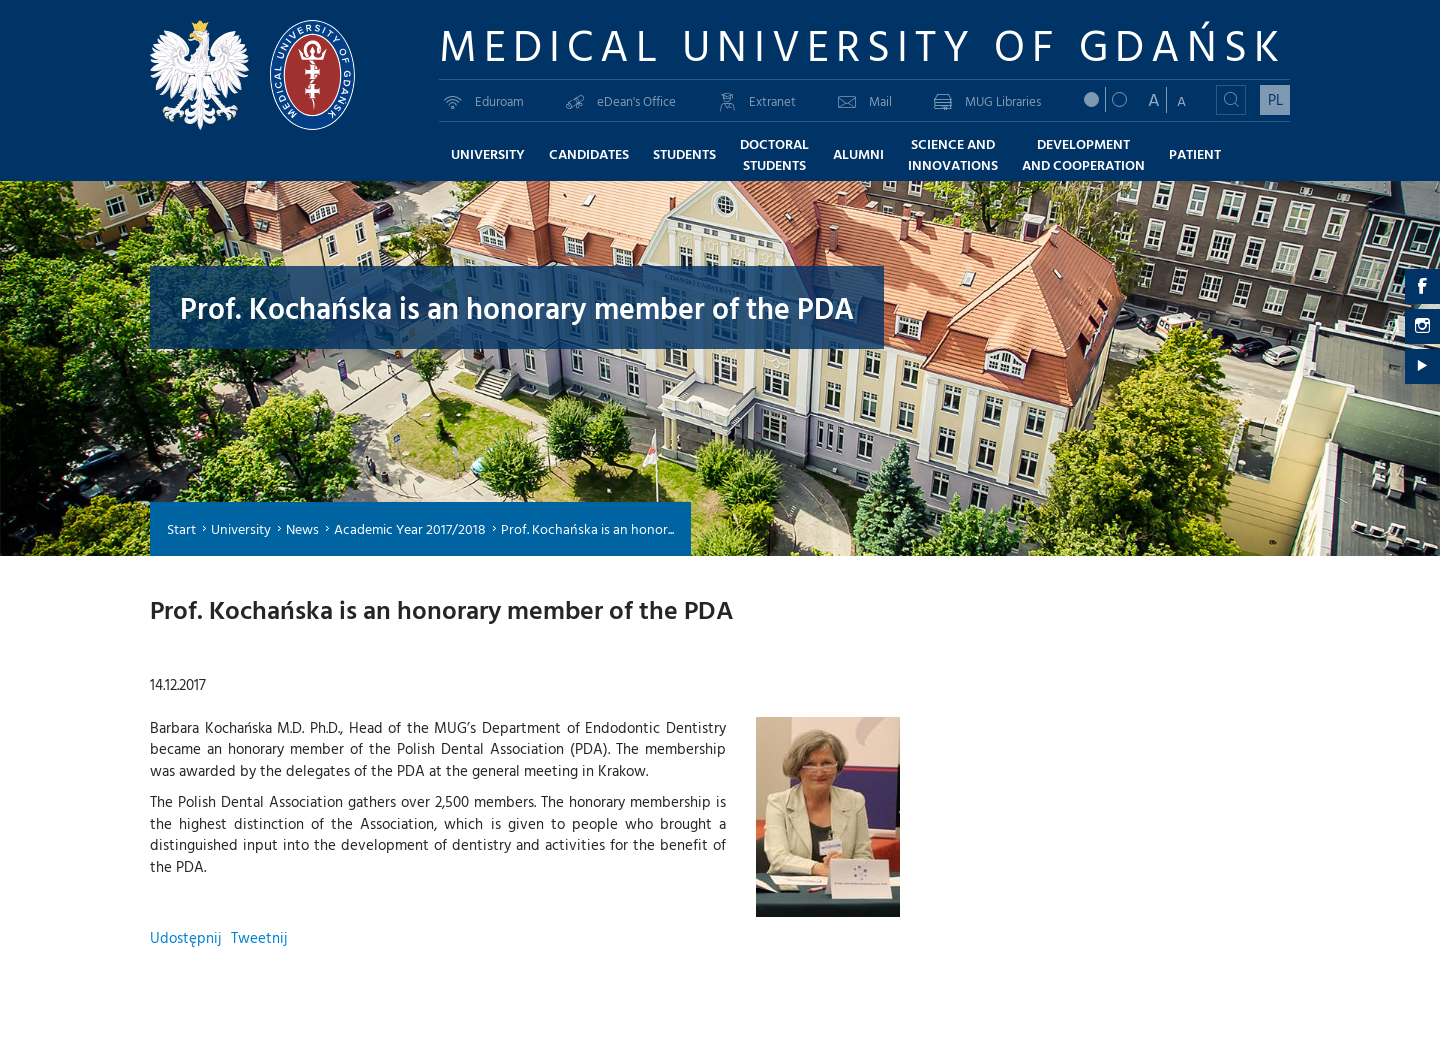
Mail (865, 101)
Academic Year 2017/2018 (410, 528)
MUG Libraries (987, 101)
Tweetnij (259, 937)
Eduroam (484, 101)
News (302, 528)
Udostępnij (185, 937)
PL (1275, 99)
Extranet (757, 101)
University (241, 528)
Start (181, 528)
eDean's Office (621, 101)
